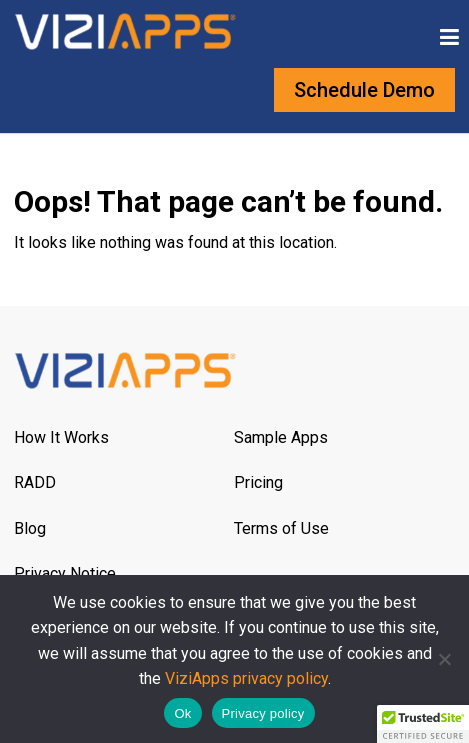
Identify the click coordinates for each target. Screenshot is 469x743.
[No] (444, 659)
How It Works (61, 437)
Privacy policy (263, 713)
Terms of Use (281, 528)
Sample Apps (281, 437)
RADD (35, 482)
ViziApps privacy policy (246, 678)
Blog (30, 528)
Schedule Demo (364, 90)
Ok (182, 713)
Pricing (258, 482)
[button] (423, 724)
